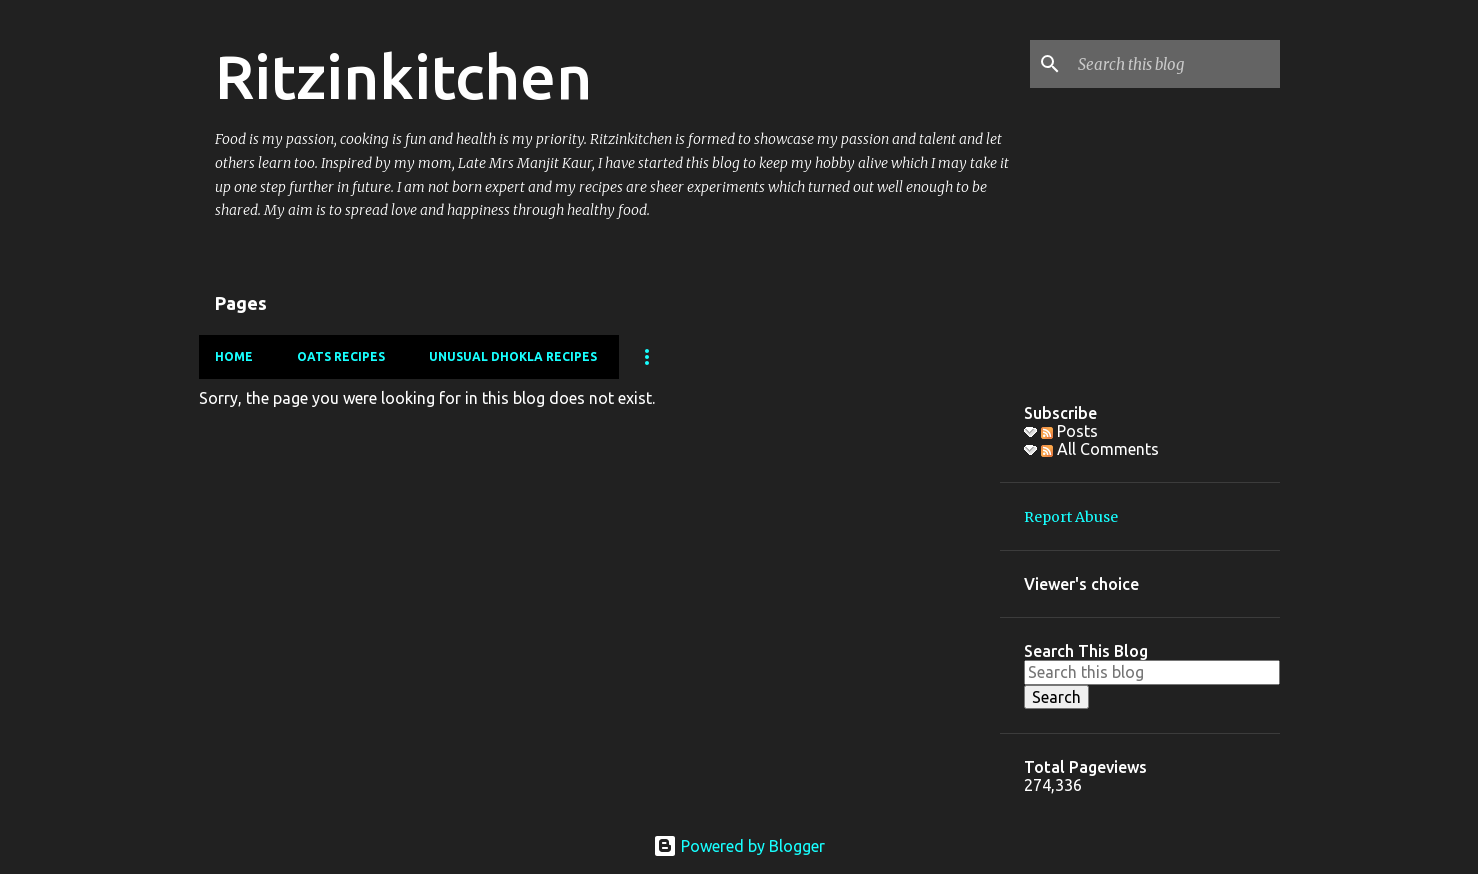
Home (234, 356)
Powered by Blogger (739, 846)
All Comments (1100, 449)
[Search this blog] (1175, 64)
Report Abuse (1071, 517)
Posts (1069, 431)
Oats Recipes (341, 356)
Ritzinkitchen (403, 76)
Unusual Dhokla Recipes (513, 356)
